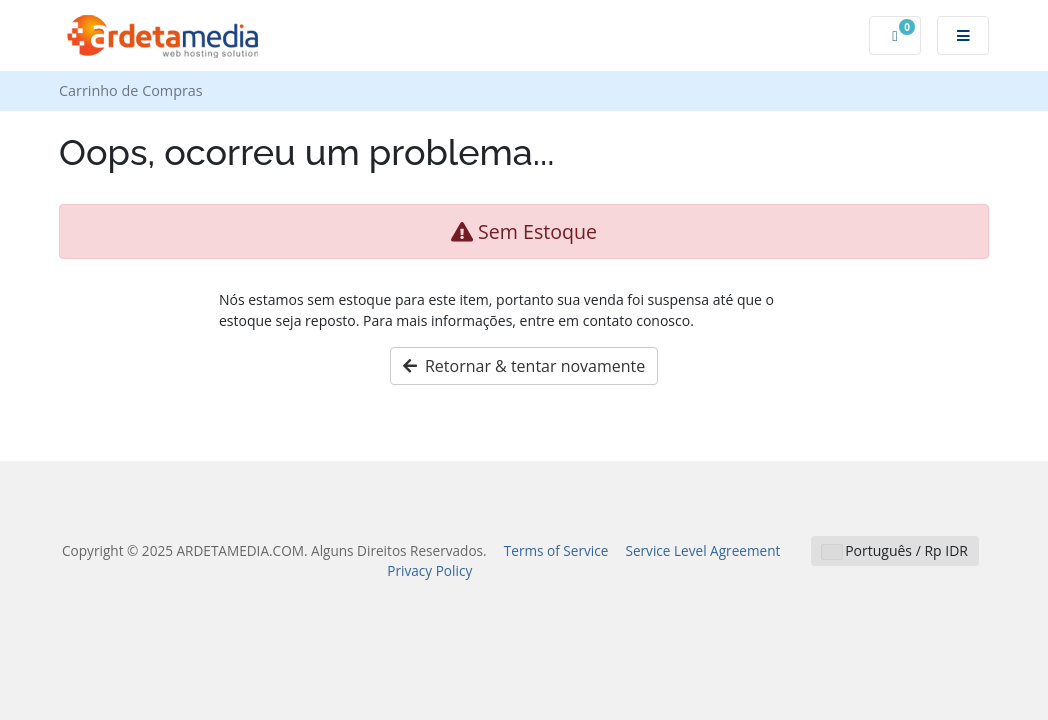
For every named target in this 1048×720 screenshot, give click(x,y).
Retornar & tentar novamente (524, 366)
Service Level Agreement (702, 550)
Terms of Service (556, 550)
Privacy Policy (429, 570)
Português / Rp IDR (895, 550)
